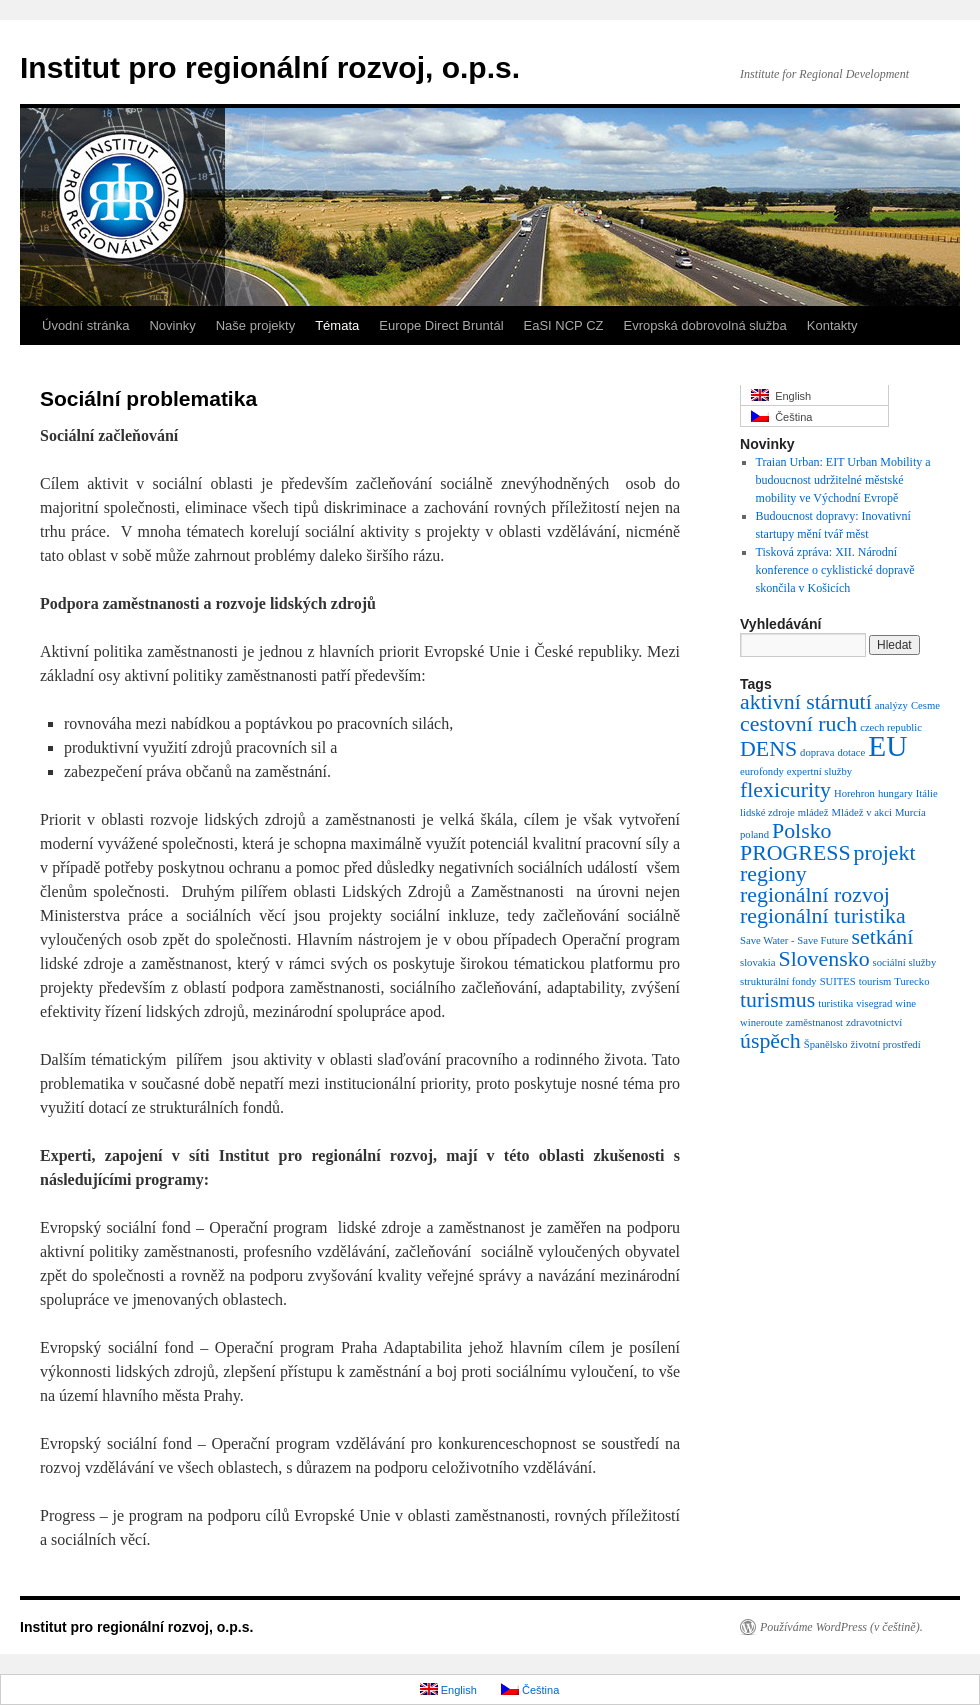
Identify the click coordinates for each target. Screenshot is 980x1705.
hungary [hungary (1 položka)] (895, 793)
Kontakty (832, 325)
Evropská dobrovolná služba (704, 325)
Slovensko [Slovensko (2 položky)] (824, 959)
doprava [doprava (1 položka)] (817, 752)
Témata (337, 325)
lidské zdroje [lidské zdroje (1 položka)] (767, 812)
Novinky (172, 325)
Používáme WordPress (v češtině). (841, 1627)
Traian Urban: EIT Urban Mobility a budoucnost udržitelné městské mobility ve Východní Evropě (843, 480)
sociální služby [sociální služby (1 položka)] (905, 962)
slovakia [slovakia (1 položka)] (758, 962)
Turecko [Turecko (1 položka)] (911, 981)
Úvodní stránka (85, 325)
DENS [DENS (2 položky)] (768, 749)
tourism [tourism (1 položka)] (875, 981)
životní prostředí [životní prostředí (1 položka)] (886, 1044)
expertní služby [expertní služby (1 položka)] (819, 771)
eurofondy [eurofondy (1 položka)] (762, 771)
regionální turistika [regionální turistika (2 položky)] (823, 916)
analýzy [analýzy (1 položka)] (891, 705)
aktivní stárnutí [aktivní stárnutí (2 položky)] (806, 702)
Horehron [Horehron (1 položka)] (854, 793)
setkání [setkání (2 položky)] (882, 937)
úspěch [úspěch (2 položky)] (770, 1041)
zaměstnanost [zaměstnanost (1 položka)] (814, 1022)
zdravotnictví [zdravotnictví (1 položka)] (874, 1022)
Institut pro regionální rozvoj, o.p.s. (270, 67)
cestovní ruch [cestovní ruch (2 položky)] (798, 724)
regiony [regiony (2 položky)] (773, 874)
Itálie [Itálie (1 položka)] (927, 793)
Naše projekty (255, 325)
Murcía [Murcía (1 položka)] (910, 812)
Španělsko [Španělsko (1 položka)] (826, 1044)
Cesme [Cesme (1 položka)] (925, 705)
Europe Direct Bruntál (441, 325)
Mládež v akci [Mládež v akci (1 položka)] (862, 812)
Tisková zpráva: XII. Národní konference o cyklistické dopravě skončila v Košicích (835, 570)
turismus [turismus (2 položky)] (777, 1000)
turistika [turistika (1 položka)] (835, 1003)
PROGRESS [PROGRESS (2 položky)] (795, 853)
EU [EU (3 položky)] (887, 746)
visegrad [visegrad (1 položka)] (874, 1003)
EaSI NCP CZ (564, 325)
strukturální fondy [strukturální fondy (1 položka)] (778, 981)
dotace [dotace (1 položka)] (851, 752)
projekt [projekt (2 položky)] (885, 853)
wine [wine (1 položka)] (905, 1003)
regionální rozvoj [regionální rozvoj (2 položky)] (815, 895)
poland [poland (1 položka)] (754, 834)
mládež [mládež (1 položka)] (813, 812)
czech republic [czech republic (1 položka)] (891, 727)
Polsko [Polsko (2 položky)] (802, 831)
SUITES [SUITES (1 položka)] (838, 981)
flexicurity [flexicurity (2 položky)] (785, 790)
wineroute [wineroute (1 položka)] (761, 1022)
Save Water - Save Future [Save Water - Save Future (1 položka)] (794, 940)
